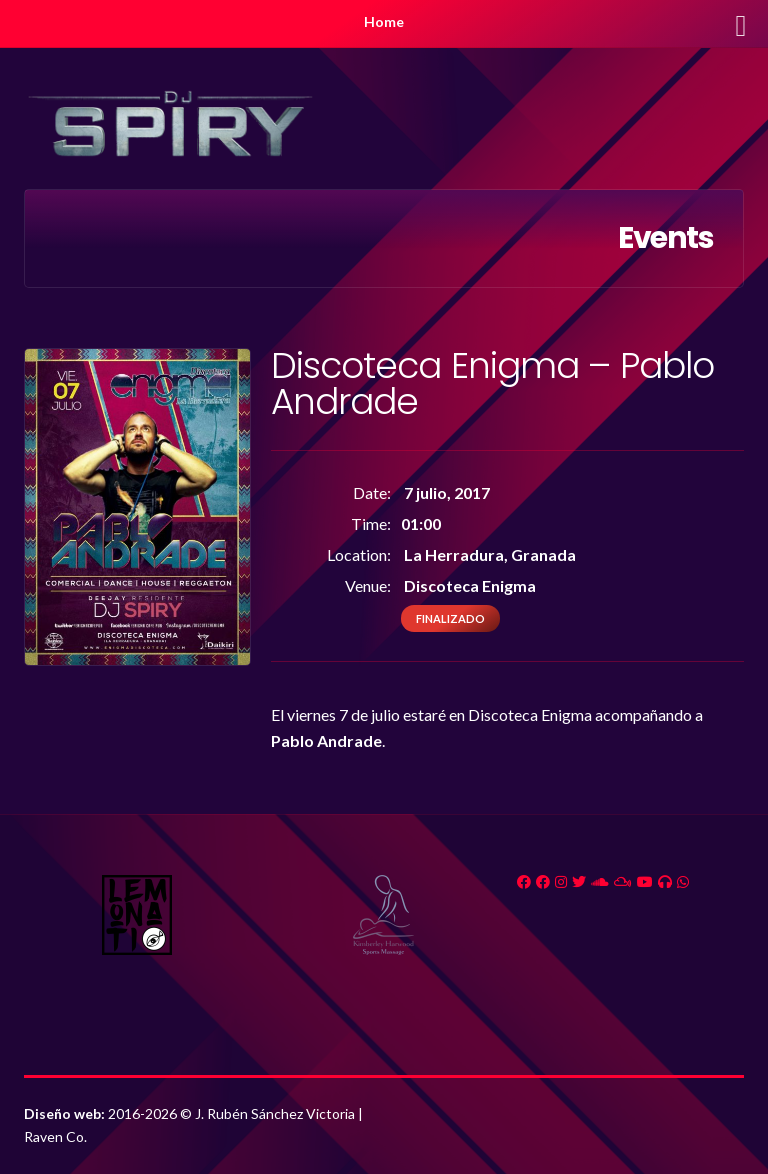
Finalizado (450, 618)
